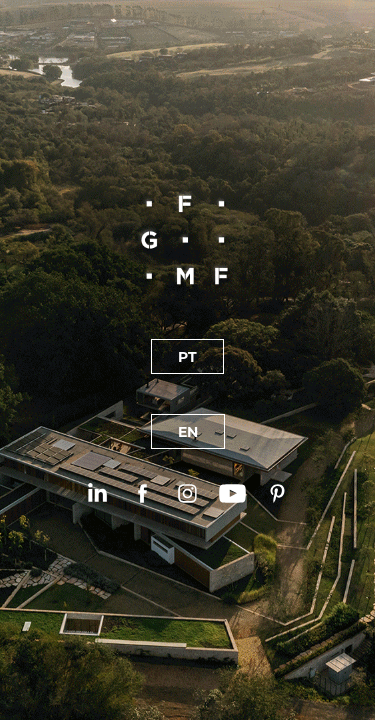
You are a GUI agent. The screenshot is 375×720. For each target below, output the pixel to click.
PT (187, 356)
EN (188, 431)
